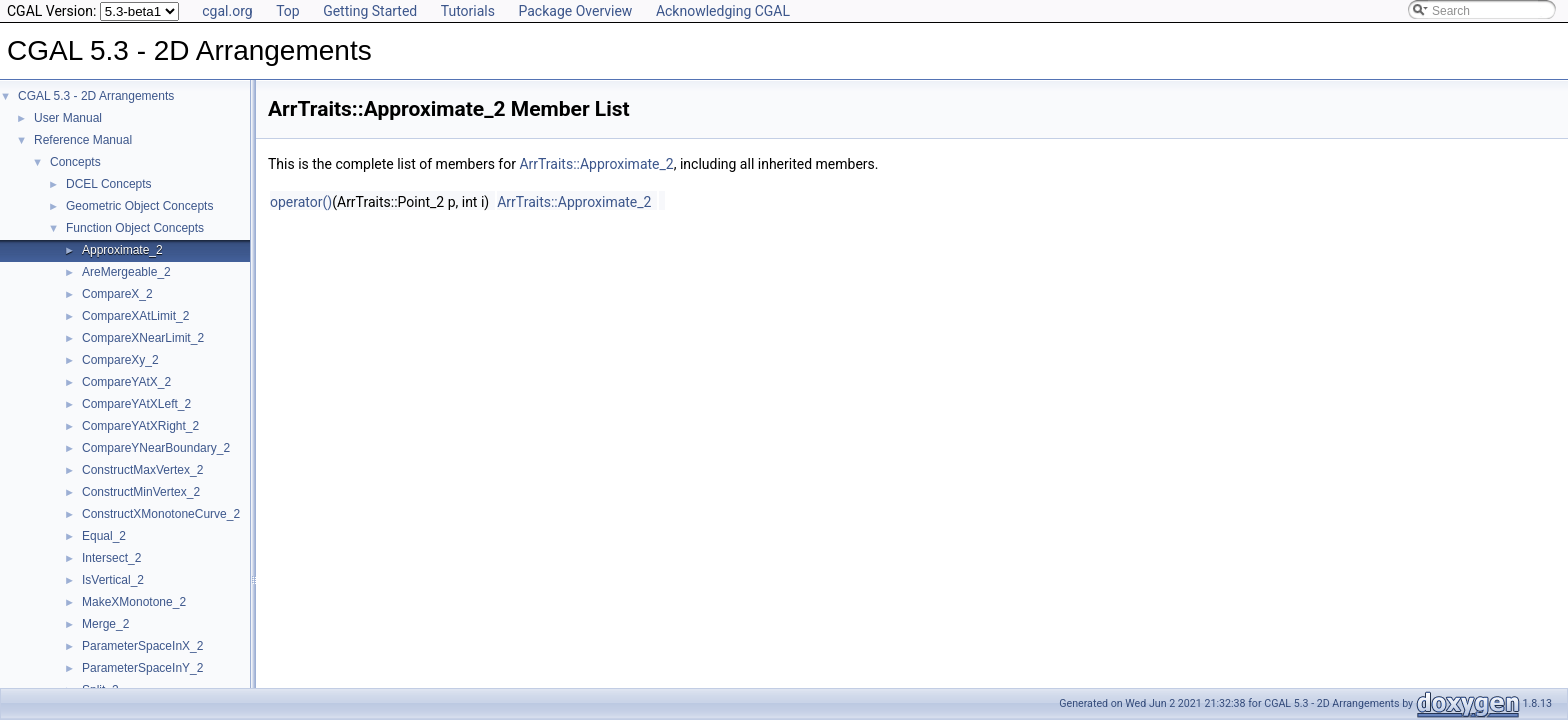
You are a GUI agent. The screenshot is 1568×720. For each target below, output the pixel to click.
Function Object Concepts (135, 228)
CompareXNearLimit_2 (143, 338)
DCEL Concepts (109, 184)
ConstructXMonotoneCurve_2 (161, 514)
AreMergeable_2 (126, 272)
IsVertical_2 (113, 580)
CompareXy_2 (120, 360)
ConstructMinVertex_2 (141, 492)
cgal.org (227, 11)
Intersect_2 (111, 558)
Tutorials (468, 11)
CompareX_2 (117, 294)
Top (288, 11)
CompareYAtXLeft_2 (136, 404)
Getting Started (370, 11)
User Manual (68, 118)
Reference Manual (83, 140)
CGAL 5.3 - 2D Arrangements (96, 96)
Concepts (75, 162)
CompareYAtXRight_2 (140, 426)
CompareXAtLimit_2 (135, 316)
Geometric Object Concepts (139, 206)
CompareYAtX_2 (126, 382)
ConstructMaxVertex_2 (142, 470)
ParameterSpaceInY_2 (142, 668)
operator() (301, 202)
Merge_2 (105, 624)
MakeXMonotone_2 (134, 602)
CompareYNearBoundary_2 (156, 448)
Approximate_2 (122, 250)
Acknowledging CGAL (723, 11)
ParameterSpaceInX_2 (142, 646)
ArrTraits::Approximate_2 (596, 164)
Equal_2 (104, 536)
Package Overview (575, 11)
